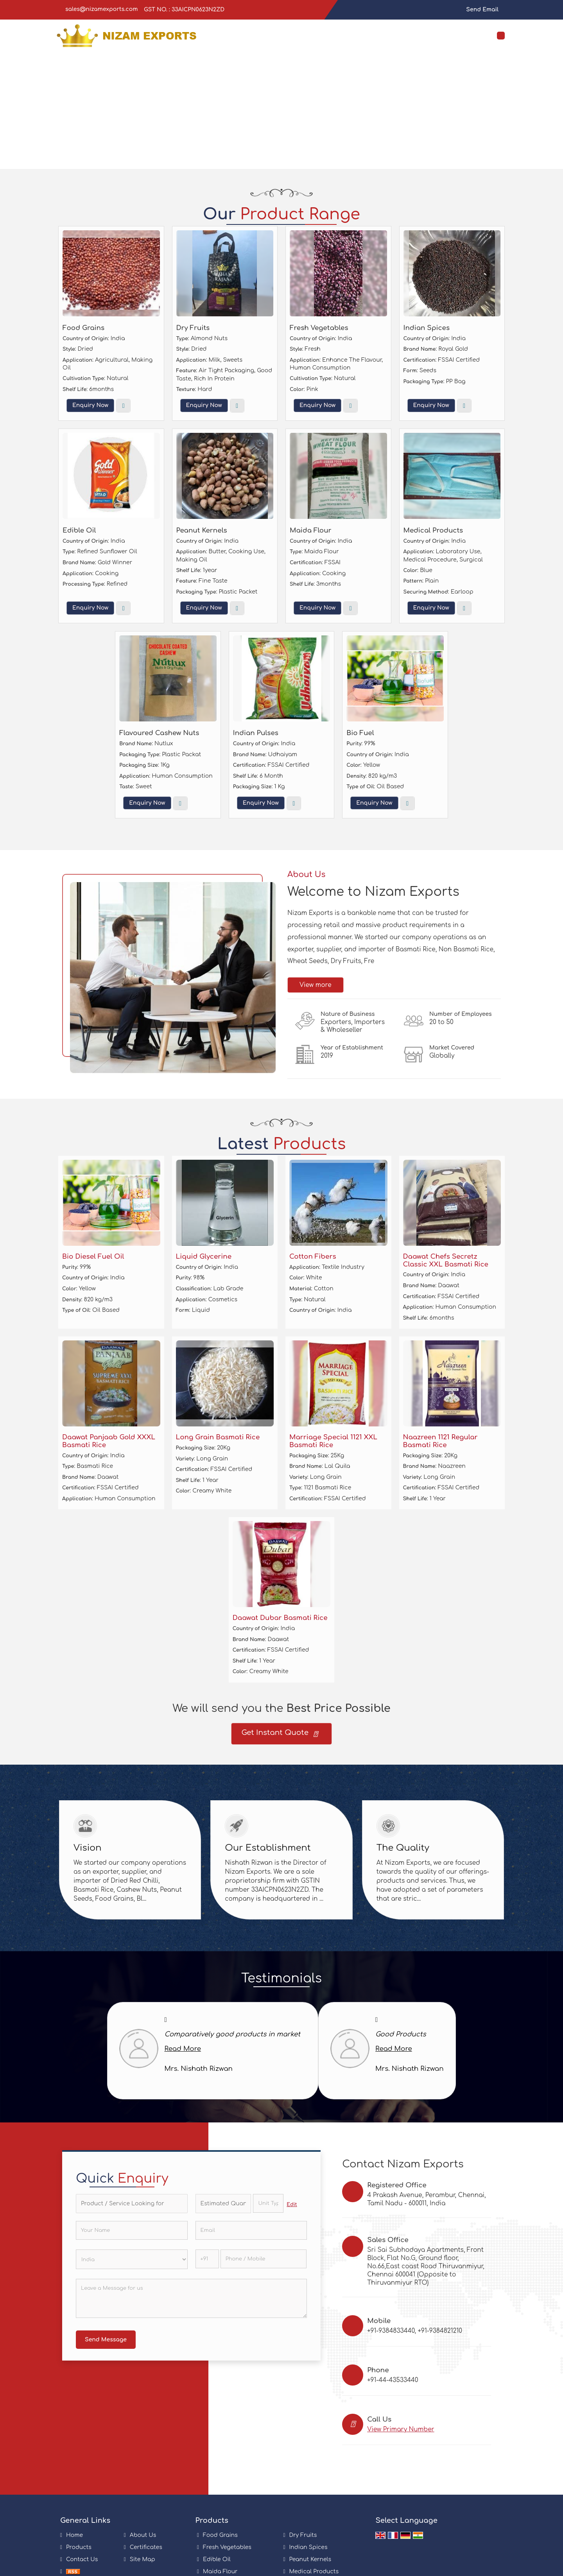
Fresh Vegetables (319, 328)
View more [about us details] (315, 984)
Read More (182, 2048)
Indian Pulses (255, 733)
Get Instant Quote (279, 1734)
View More (123, 405)
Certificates (146, 2547)
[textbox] (268, 2203)
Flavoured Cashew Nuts (159, 733)
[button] (400, 2429)
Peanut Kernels (201, 530)
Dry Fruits (193, 328)
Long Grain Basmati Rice (218, 1437)
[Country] (132, 2259)
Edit (292, 2204)
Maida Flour (311, 530)
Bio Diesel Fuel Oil (93, 1256)
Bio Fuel (360, 733)
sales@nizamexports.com (101, 9)
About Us (143, 2535)
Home (74, 2535)
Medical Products (433, 530)
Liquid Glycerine (204, 1256)
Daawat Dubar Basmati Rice (280, 1618)
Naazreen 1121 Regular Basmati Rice (440, 1441)
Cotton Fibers (312, 1256)
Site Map (142, 2559)
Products (78, 2547)
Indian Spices (426, 328)
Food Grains (83, 328)
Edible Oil (79, 530)
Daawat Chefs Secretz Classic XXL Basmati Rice (446, 1260)
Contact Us (82, 2559)
